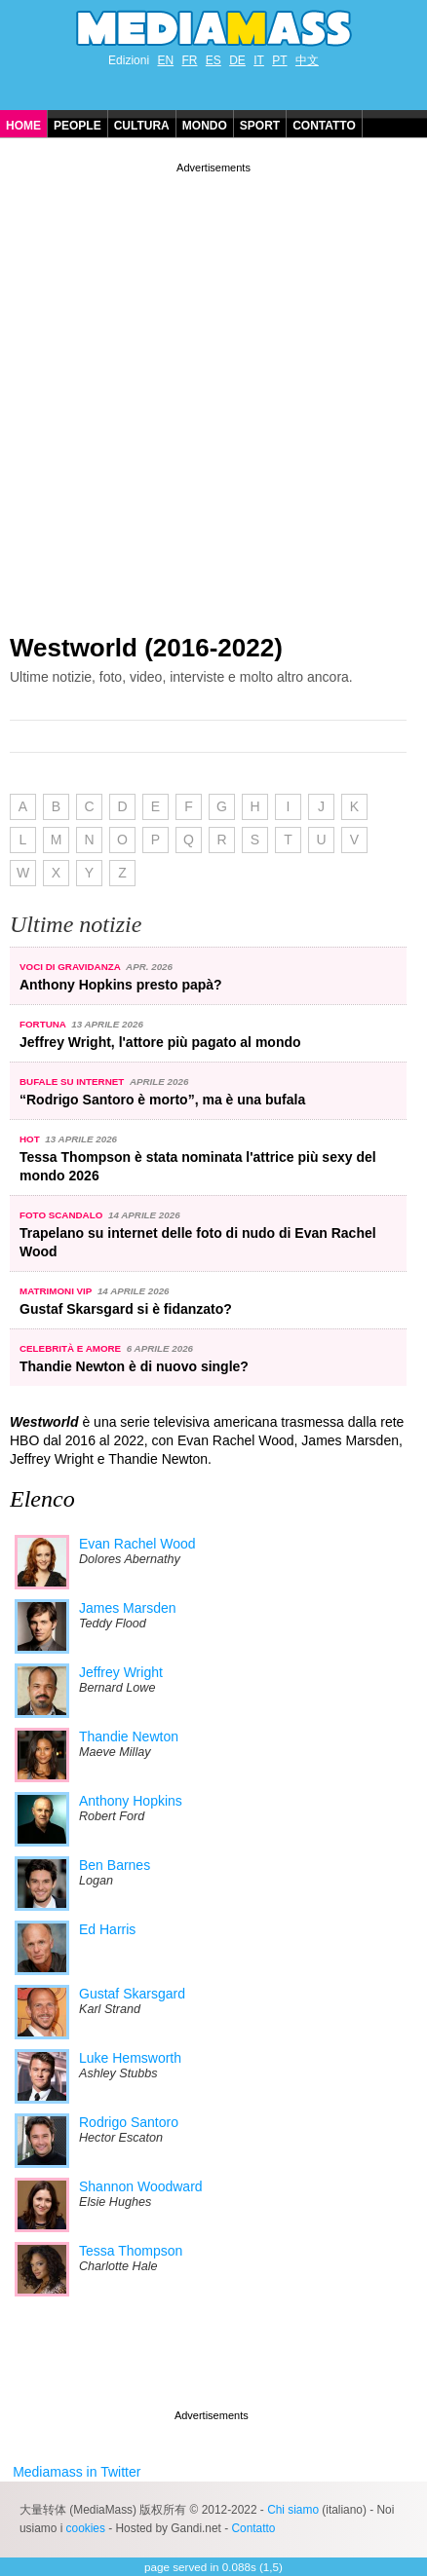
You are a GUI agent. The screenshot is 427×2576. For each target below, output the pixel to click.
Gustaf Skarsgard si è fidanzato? (125, 1309)
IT (258, 60)
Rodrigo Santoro (128, 2122)
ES (213, 60)
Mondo (204, 125)
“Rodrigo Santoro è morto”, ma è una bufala (162, 1099)
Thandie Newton (128, 1736)
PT (279, 60)
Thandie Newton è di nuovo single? (134, 1366)
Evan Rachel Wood (137, 1543)
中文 (307, 60)
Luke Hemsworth (130, 2058)
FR (189, 60)
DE (237, 60)
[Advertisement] (213, 390)
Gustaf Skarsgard (132, 1993)
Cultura (142, 125)
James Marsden (127, 1608)
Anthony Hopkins (130, 1801)
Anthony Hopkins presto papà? (120, 984)
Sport (260, 125)
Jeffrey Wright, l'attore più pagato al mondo (160, 1042)
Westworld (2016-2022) (146, 647)
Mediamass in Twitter (76, 2472)
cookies (85, 2528)
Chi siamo (293, 2510)
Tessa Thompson (130, 2251)
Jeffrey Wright (121, 1672)
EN (165, 60)
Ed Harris (107, 1929)
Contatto (324, 125)
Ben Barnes (114, 1865)
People (77, 125)
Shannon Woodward (141, 2186)
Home (23, 125)
